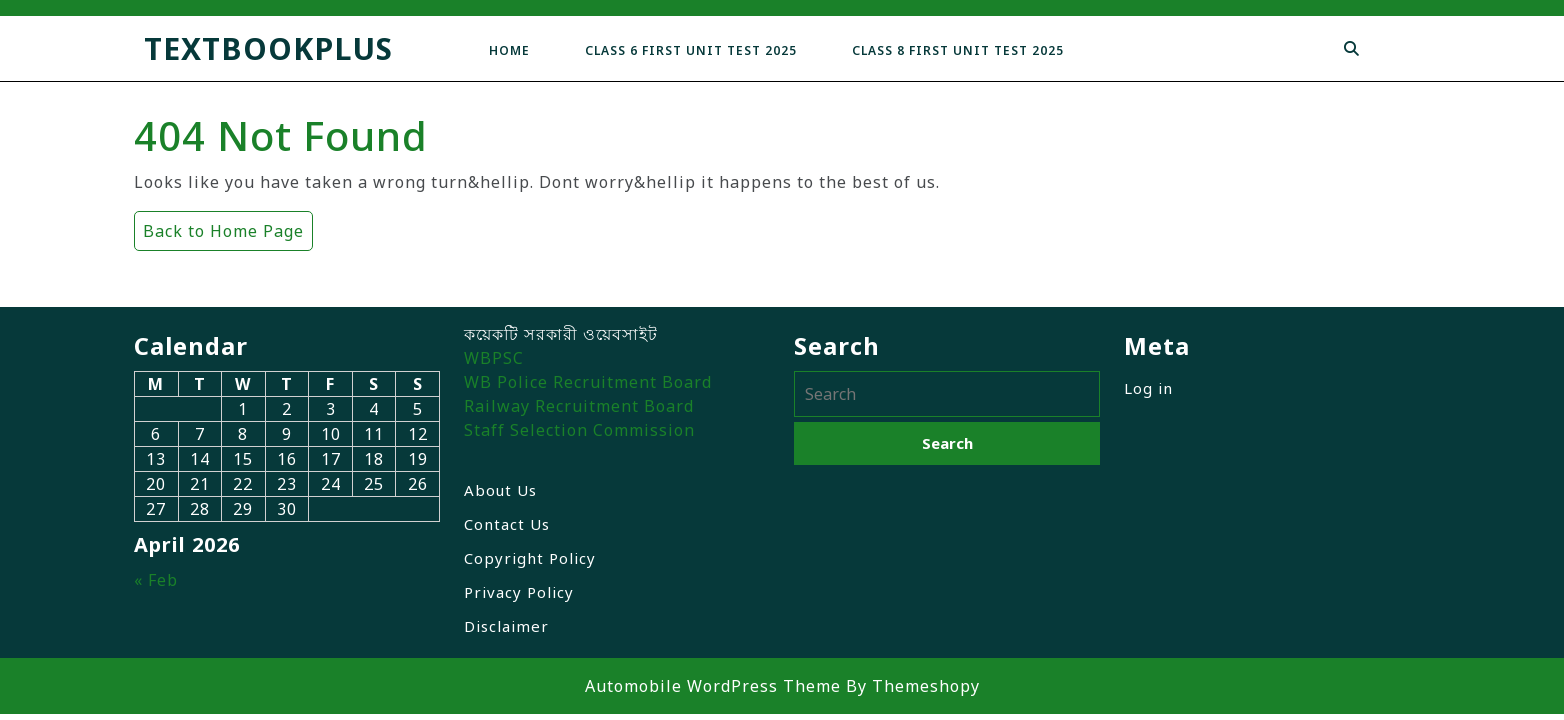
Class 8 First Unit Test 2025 (958, 50)
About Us (500, 490)
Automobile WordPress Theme (713, 686)
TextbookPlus (268, 48)
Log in (1148, 388)
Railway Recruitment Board (579, 406)
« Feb (156, 580)
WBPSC (494, 358)
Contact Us (507, 524)
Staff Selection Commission (579, 430)
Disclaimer (506, 626)
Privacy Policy (519, 592)
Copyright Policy (530, 558)
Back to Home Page (219, 226)
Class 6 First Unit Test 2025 (691, 50)
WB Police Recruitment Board (588, 382)
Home (509, 50)
